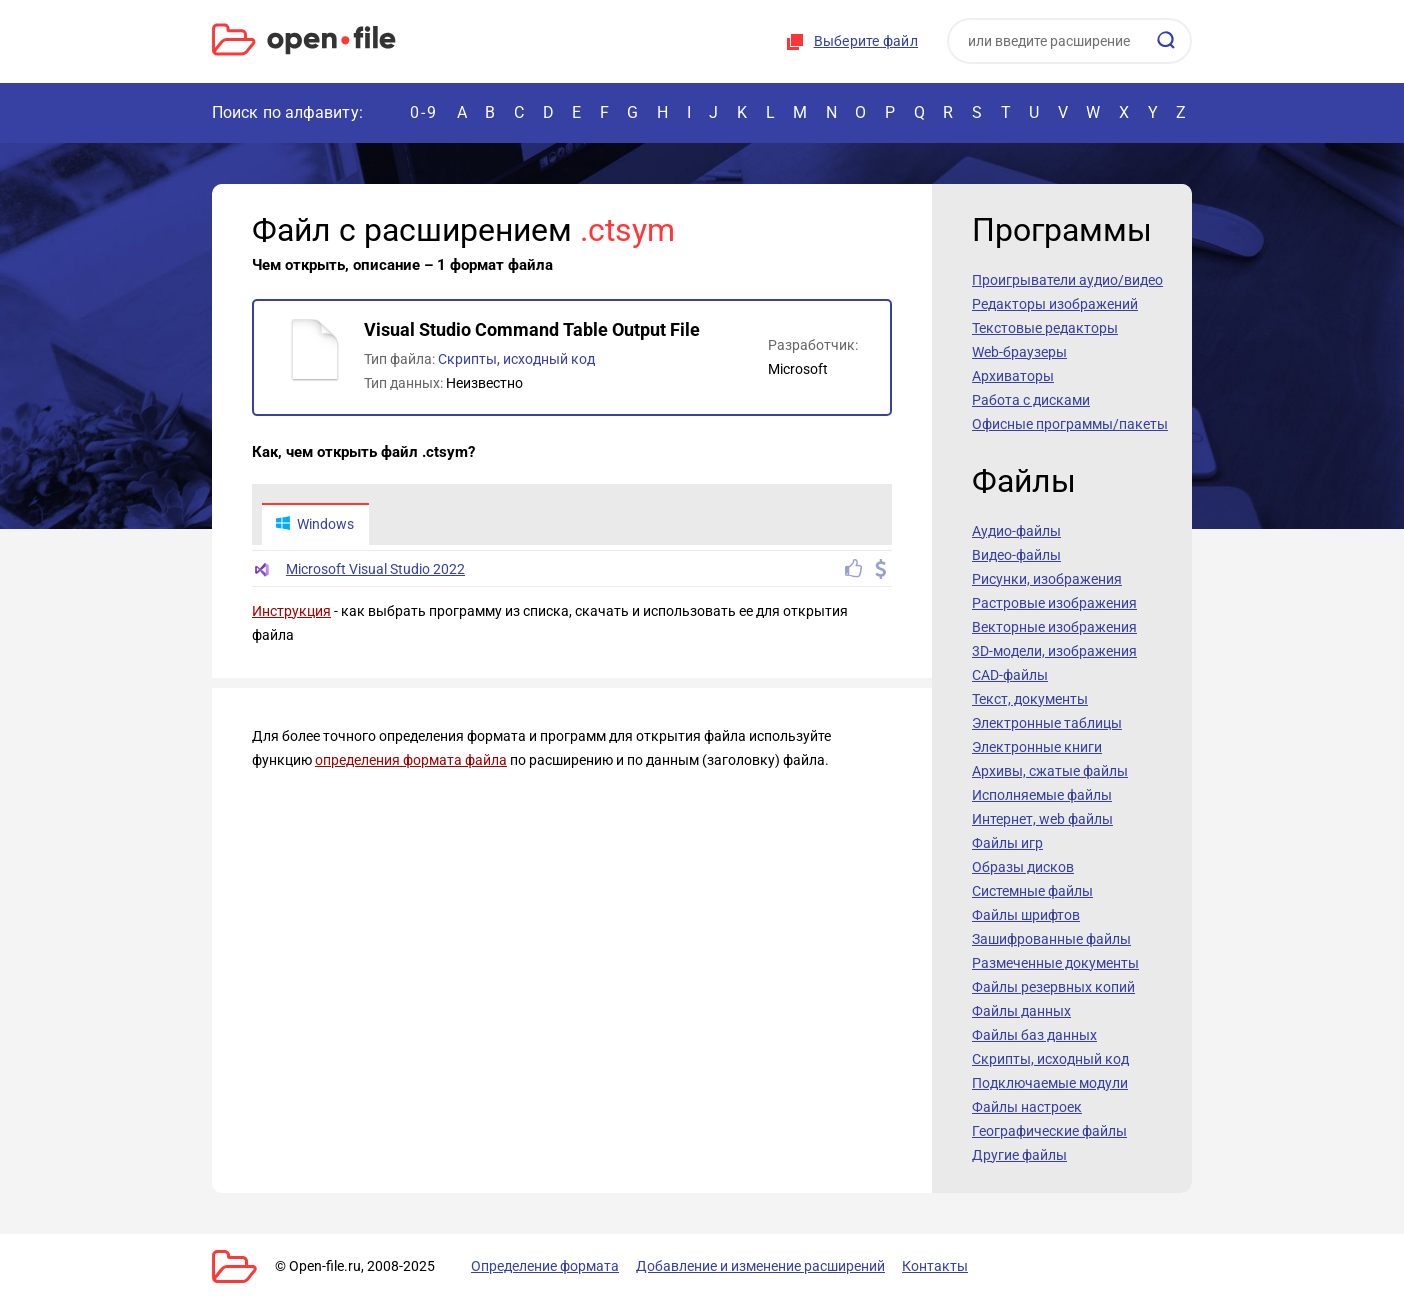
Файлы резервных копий (1053, 987)
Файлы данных (1021, 1011)
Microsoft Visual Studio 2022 (375, 569)
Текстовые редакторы (1045, 328)
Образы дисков (1023, 867)
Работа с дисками (1031, 400)
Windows (314, 524)
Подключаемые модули (1050, 1083)
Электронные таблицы (1047, 723)
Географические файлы (1049, 1131)
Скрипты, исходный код (516, 359)
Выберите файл (866, 41)
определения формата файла (411, 760)
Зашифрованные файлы (1051, 939)
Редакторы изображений (1055, 304)
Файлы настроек (1027, 1107)
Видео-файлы (1016, 555)
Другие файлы (1019, 1155)
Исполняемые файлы (1042, 795)
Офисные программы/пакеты (1070, 424)
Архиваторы (1013, 376)
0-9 (424, 112)
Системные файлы (1032, 891)
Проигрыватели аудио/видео (1067, 280)
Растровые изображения (1054, 603)
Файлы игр (1007, 843)
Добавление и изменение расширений (760, 1266)
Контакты (935, 1266)
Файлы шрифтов (1026, 915)
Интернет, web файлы (1042, 819)
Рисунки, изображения (1047, 579)
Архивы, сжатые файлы (1050, 771)
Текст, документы (1030, 699)
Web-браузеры (1019, 352)
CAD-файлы (1010, 675)
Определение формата (545, 1266)
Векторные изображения (1054, 627)
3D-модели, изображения (1054, 651)
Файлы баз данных (1034, 1035)
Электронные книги (1037, 747)
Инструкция (291, 611)
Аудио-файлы (1016, 531)
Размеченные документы (1055, 963)
